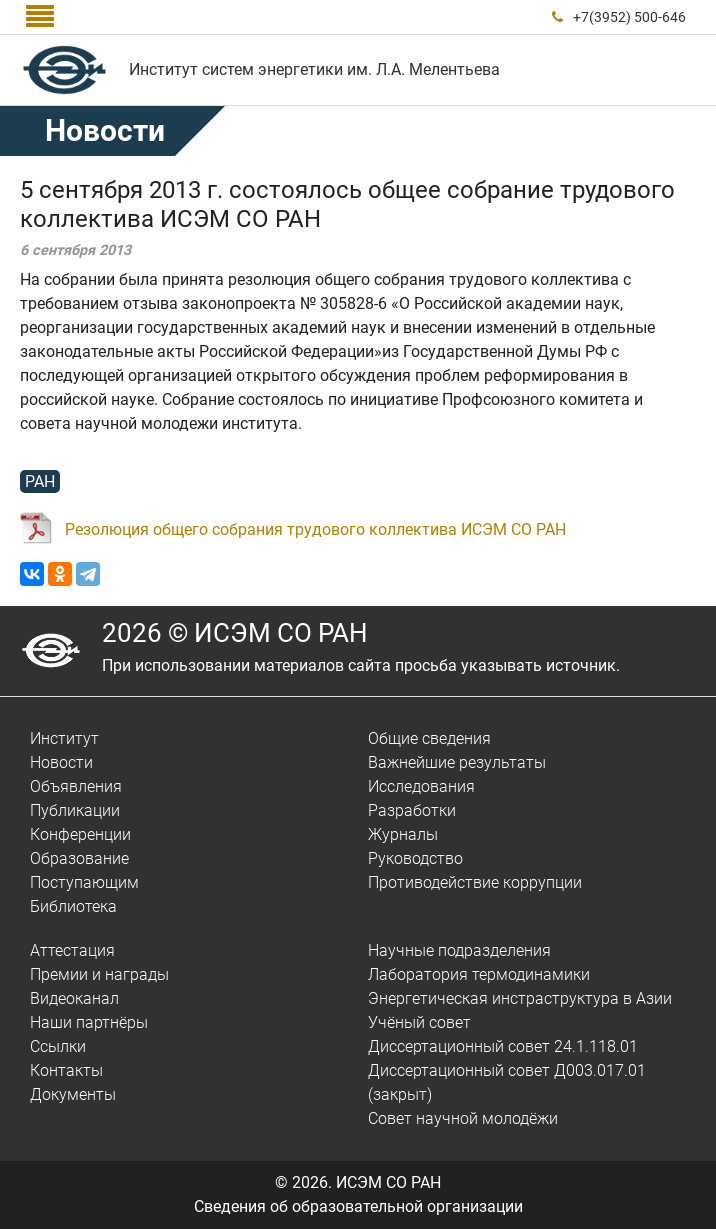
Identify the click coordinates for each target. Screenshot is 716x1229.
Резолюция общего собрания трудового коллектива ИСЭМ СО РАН (315, 529)
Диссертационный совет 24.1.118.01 (503, 1046)
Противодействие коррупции (475, 882)
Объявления (76, 786)
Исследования (421, 786)
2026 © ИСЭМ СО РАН (235, 633)
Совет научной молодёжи (463, 1118)
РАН (40, 481)
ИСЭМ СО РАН (388, 1182)
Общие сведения (429, 738)
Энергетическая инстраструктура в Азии (520, 998)
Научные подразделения (459, 950)
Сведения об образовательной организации (358, 1206)
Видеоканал (74, 998)
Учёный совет (419, 1022)
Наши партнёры (89, 1022)
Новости (105, 130)
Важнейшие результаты (457, 762)
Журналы (403, 834)
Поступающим (84, 882)
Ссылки (58, 1046)
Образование (79, 858)
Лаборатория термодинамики (479, 974)
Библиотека (73, 906)
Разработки (412, 810)
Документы (73, 1094)
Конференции (80, 834)
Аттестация (72, 950)
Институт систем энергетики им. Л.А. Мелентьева (314, 69)
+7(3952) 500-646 (629, 17)
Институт (64, 738)
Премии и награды (99, 974)
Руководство (415, 858)
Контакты (66, 1070)
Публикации (75, 810)
